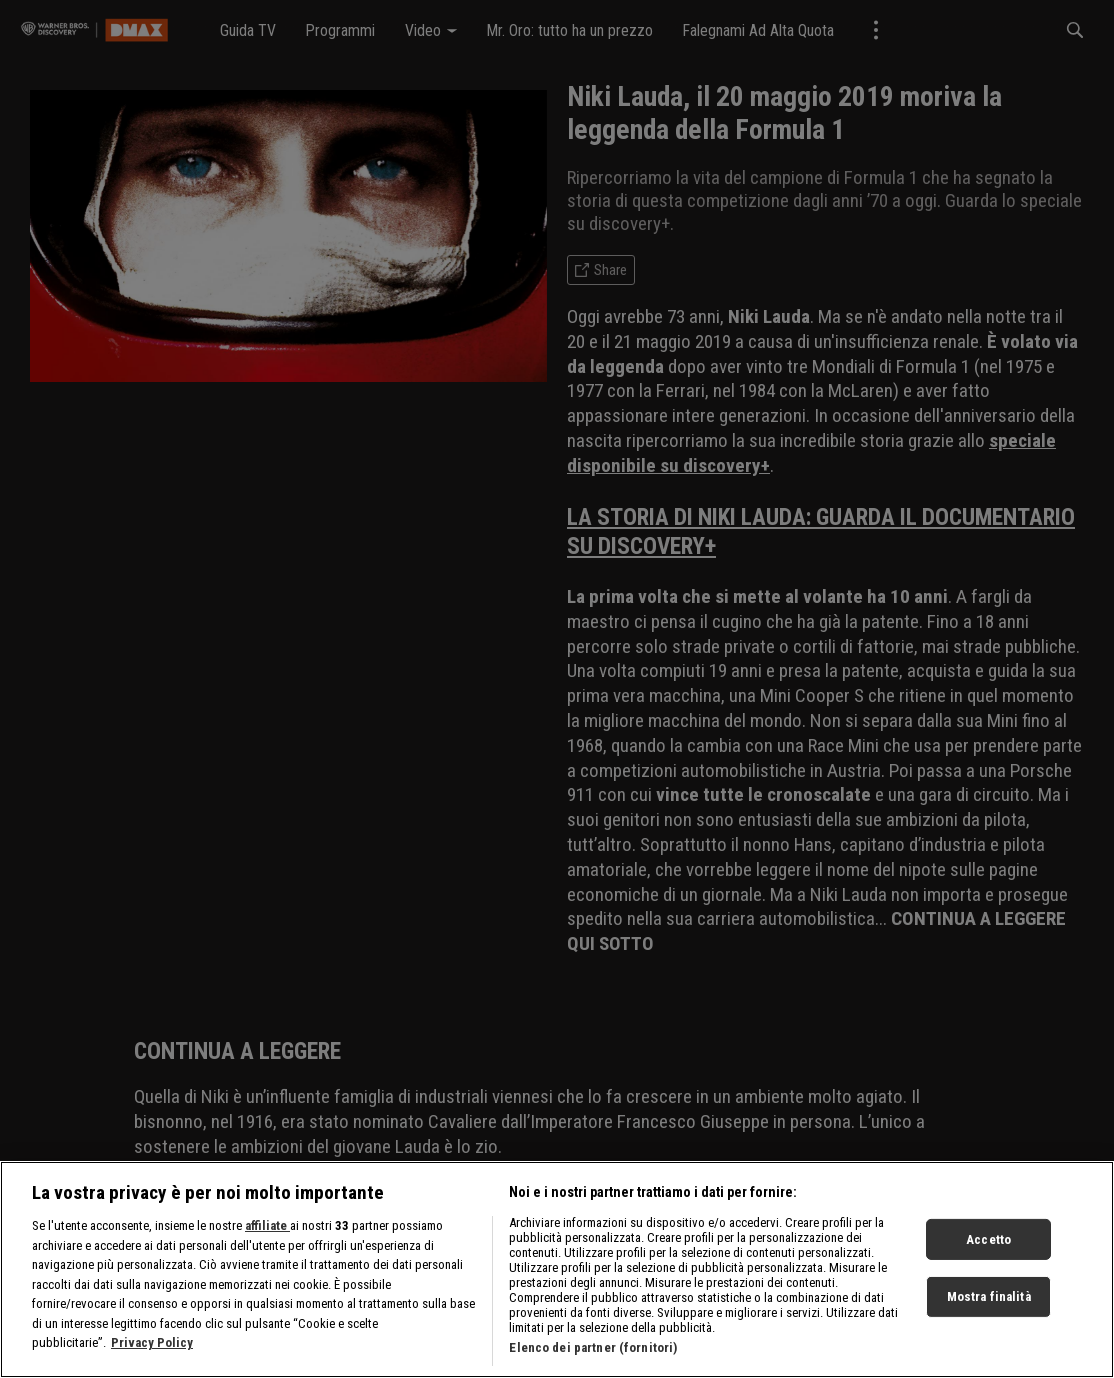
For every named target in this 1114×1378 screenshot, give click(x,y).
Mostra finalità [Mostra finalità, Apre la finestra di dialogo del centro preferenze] (989, 1305)
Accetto (988, 1248)
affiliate (267, 1234)
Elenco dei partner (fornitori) (593, 1356)
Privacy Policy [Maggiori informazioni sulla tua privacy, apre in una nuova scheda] (152, 1351)
